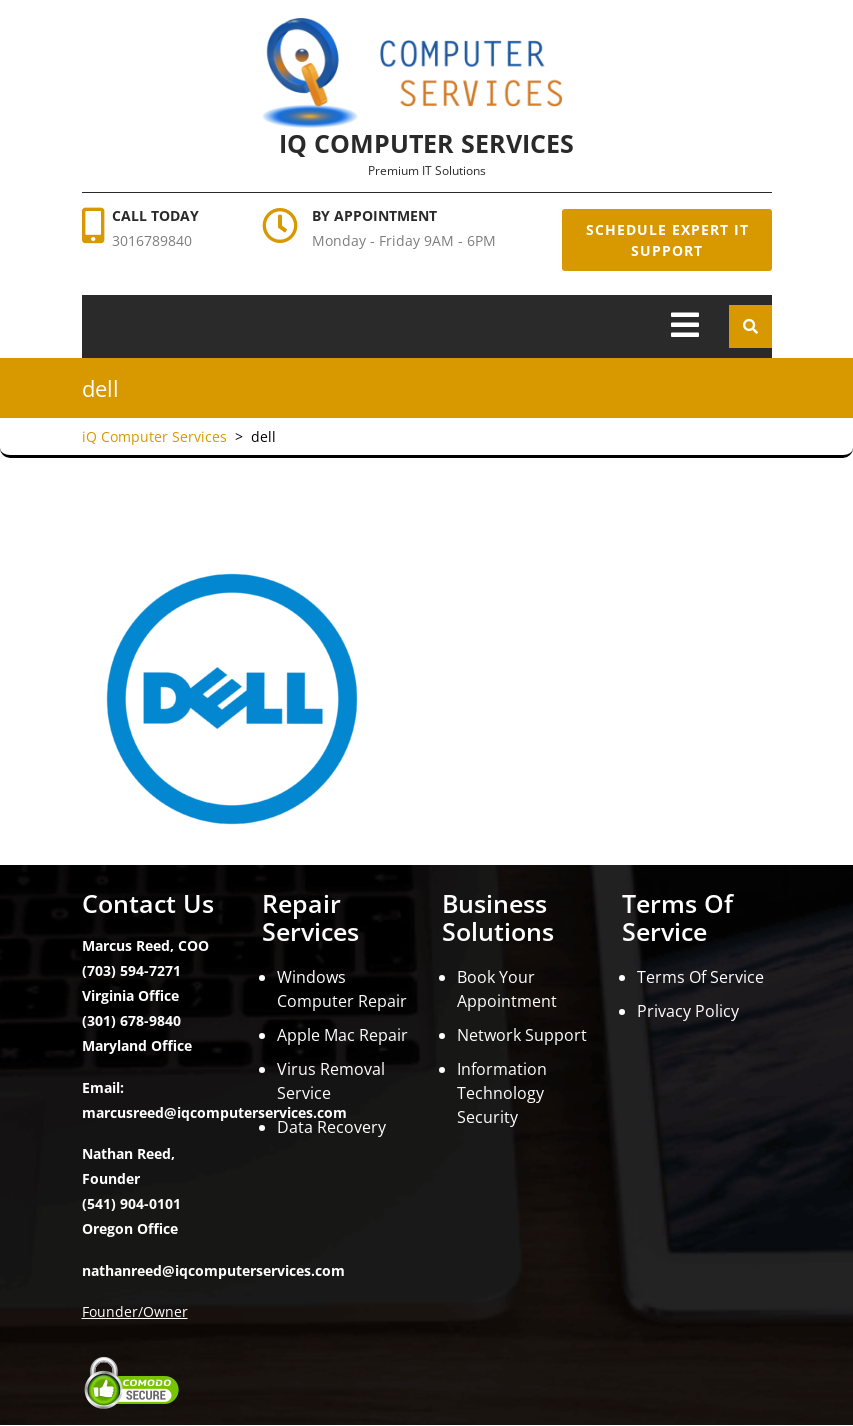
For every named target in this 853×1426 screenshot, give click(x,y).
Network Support (522, 1035)
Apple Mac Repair (342, 1035)
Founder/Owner (135, 1311)
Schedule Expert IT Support (666, 240)
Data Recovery (331, 1127)
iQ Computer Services (426, 143)
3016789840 (152, 240)
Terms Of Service (700, 977)
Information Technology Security (502, 1093)
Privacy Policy (688, 1011)
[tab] (685, 326)
